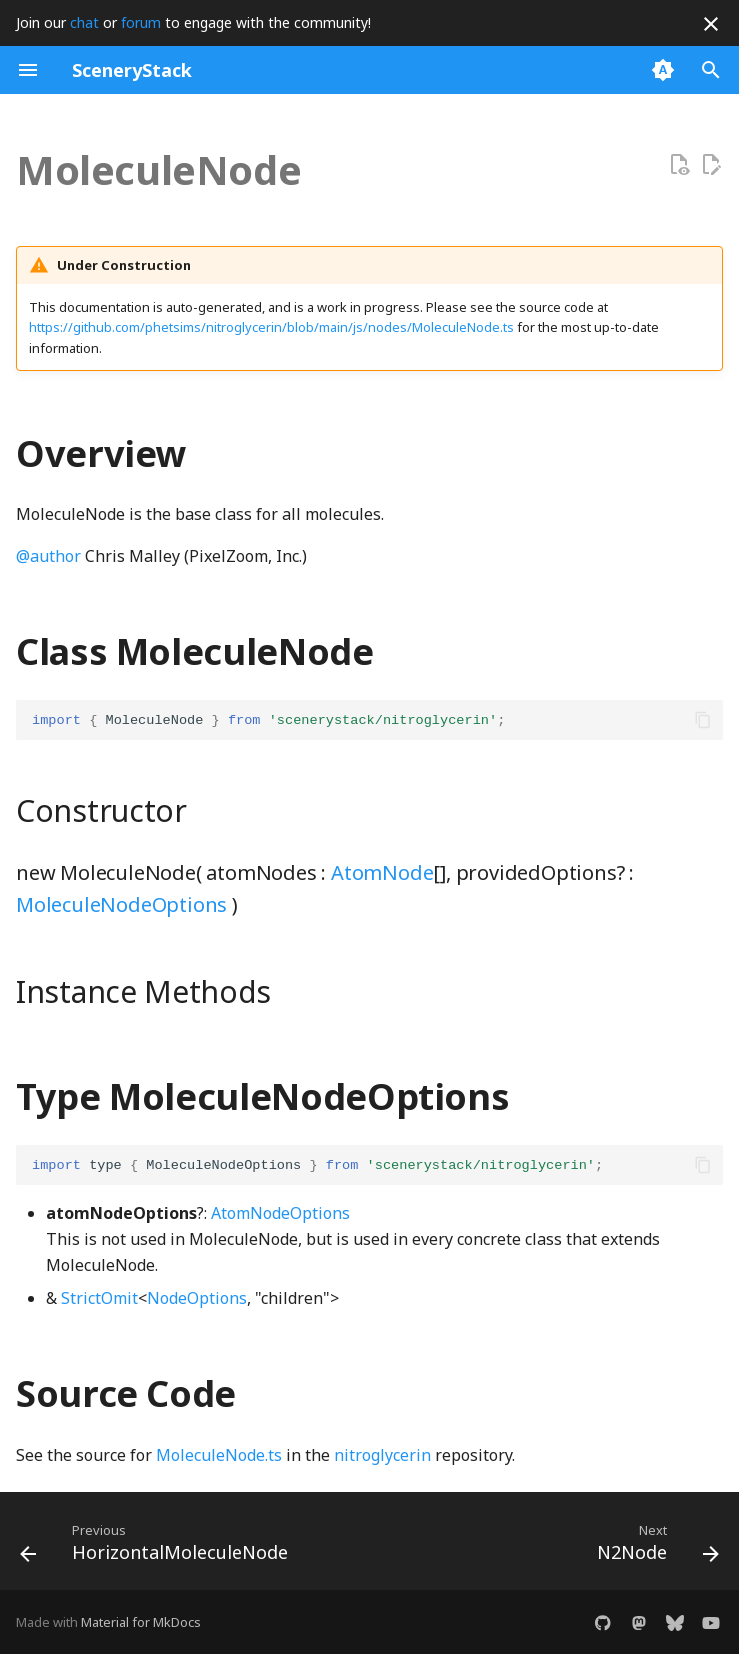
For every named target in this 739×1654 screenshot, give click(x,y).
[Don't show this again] (711, 24)
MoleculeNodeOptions (121, 904)
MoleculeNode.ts (219, 1455)
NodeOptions (197, 1298)
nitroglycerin (382, 1455)
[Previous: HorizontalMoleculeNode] (157, 1547)
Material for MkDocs (141, 1622)
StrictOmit (99, 1298)
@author (48, 556)
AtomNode (382, 872)
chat (84, 22)
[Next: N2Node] (654, 1547)
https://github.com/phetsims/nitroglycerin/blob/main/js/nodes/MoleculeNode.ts (271, 327)
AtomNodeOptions (280, 1213)
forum (141, 22)
